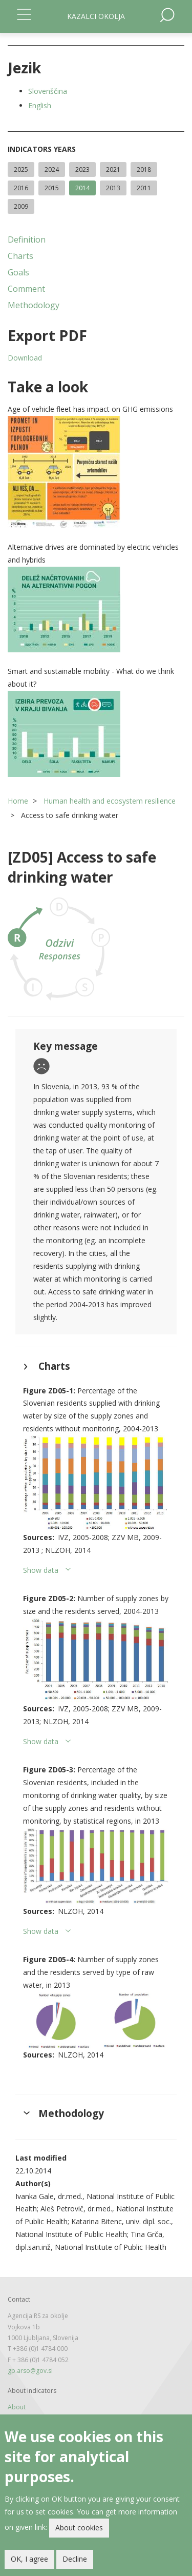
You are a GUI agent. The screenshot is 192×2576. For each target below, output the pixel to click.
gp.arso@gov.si (30, 2370)
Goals (18, 272)
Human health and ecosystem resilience (110, 801)
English (39, 105)
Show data (40, 1570)
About (17, 2407)
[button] (96, 472)
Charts (20, 256)
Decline (74, 2559)
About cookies (79, 2527)
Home (18, 801)
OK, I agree (29, 2559)
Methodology (33, 305)
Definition (27, 239)
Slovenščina (47, 91)
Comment (26, 288)
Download (25, 358)
